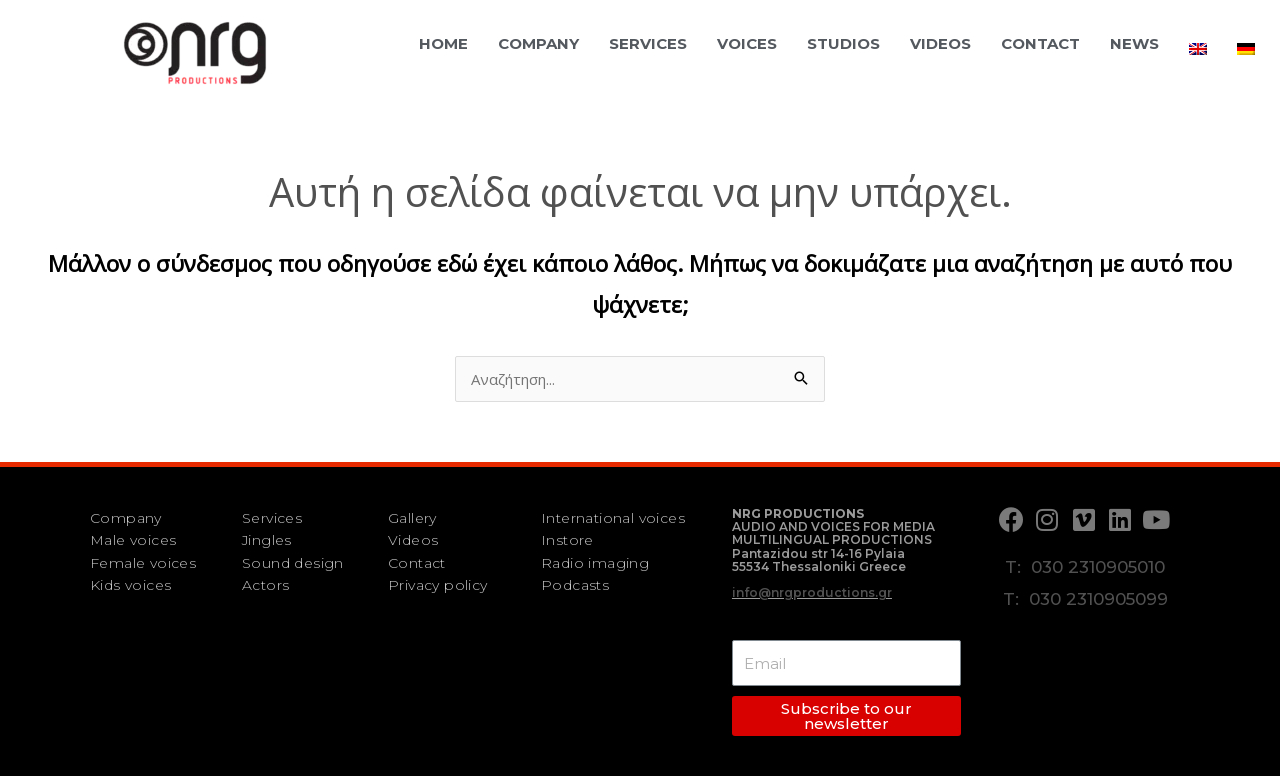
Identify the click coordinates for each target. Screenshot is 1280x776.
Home (443, 44)
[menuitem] (1198, 49)
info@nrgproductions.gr (812, 592)
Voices (747, 44)
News (1134, 44)
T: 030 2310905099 (1085, 599)
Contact (1040, 44)
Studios (843, 44)
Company (538, 44)
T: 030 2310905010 (1085, 567)
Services (648, 44)
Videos (940, 44)
